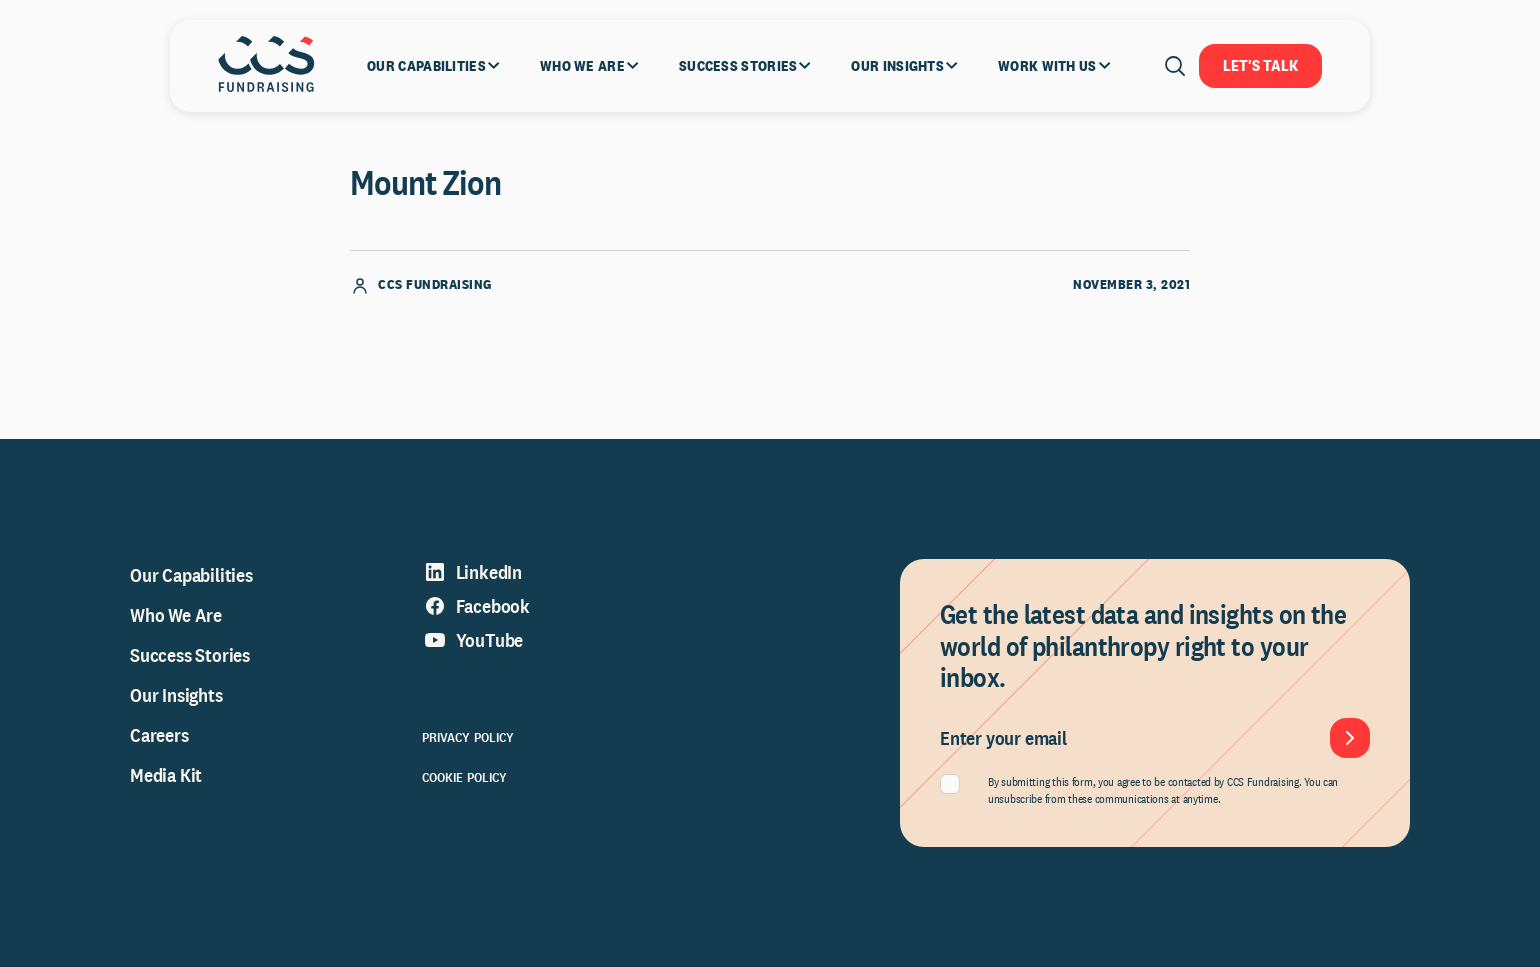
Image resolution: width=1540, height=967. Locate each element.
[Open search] (1175, 66)
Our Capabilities (191, 575)
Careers (159, 735)
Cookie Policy (465, 777)
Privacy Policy (468, 737)
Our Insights (176, 695)
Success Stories (190, 655)
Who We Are (176, 615)
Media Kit (166, 775)
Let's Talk (1260, 65)
